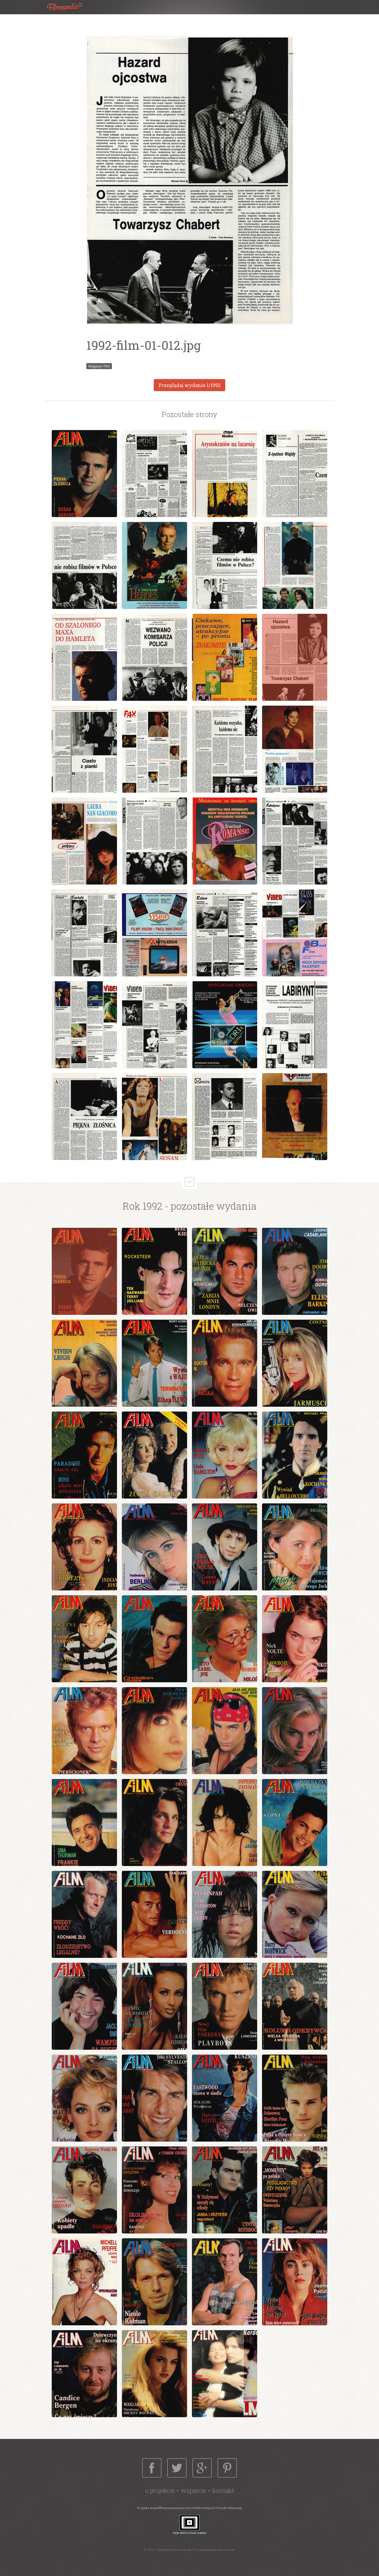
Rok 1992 (142, 1206)
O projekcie (160, 2491)
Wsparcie (193, 2491)
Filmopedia (68, 7)
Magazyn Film (99, 366)
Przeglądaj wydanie (189, 385)
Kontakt (223, 2491)
